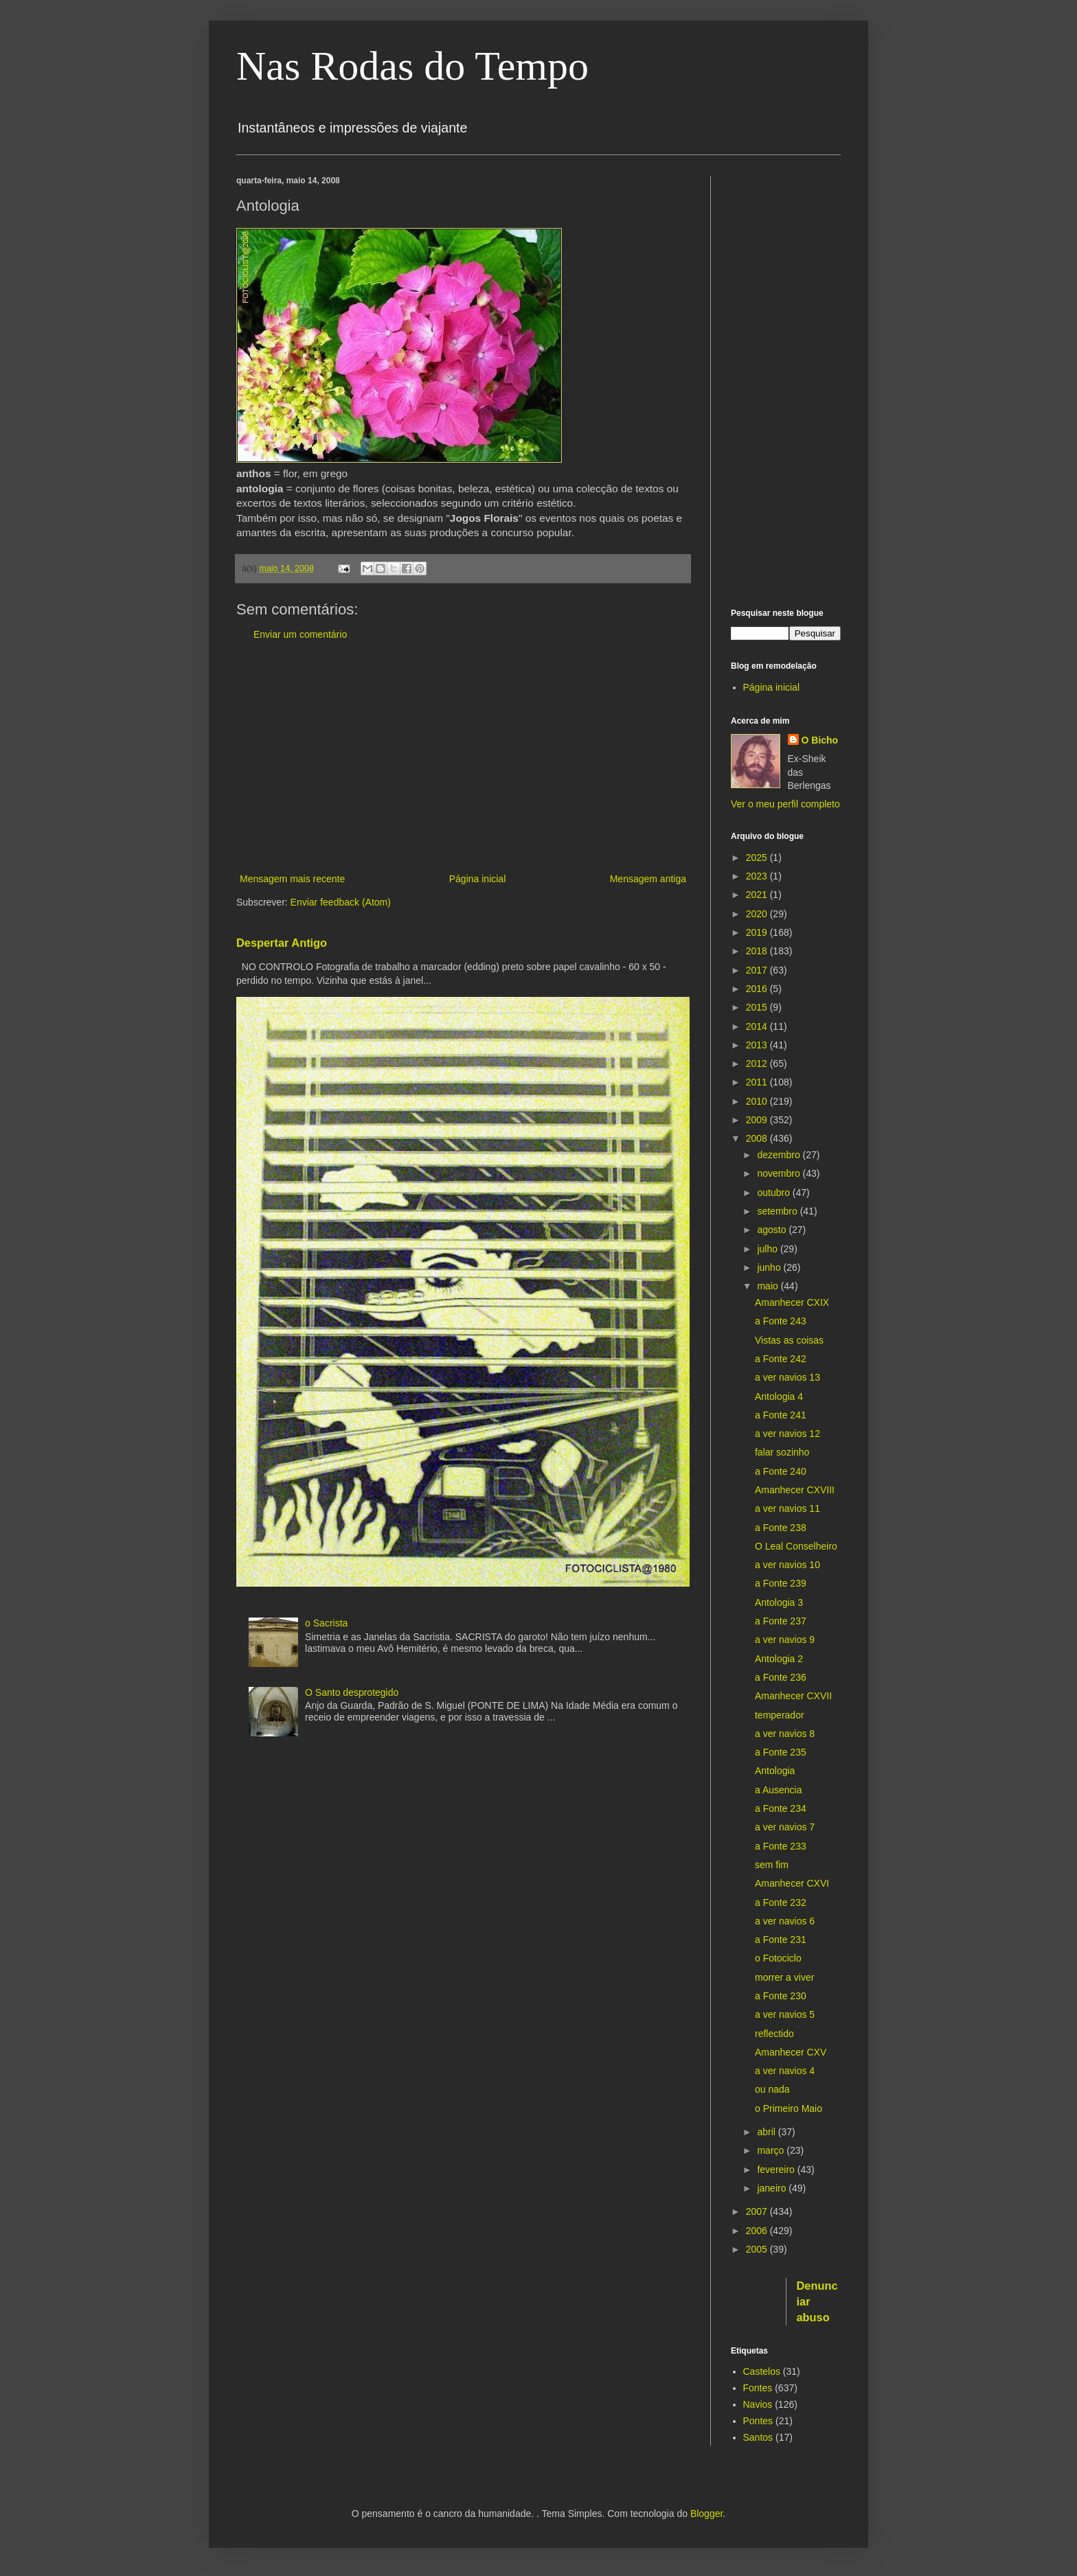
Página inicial (477, 878)
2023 (758, 876)
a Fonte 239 (780, 1583)
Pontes (758, 2420)
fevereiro (777, 2169)
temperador (779, 1715)
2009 (758, 1119)
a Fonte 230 (780, 1995)
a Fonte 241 (780, 1415)
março (771, 2150)
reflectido (774, 2033)
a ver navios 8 (785, 1733)
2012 (758, 1063)
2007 (758, 2211)
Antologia (775, 1770)
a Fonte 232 (780, 1902)
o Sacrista (326, 1623)
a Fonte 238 (780, 1527)
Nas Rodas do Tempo (412, 66)
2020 (758, 913)
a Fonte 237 (780, 1620)
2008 (758, 1138)
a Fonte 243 (780, 1320)
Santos (758, 2437)
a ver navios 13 (787, 1377)
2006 (758, 2230)
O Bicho (820, 740)
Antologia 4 (779, 1396)
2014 (758, 1026)
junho (770, 1267)
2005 (758, 2249)
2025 (758, 857)
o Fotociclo (778, 1958)
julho (768, 1248)
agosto (773, 1229)
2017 (758, 970)
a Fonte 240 (780, 1471)
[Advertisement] (463, 757)
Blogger (706, 2513)
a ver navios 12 (787, 1433)
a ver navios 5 (785, 2014)
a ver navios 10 (787, 1564)
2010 (758, 1101)
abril (767, 2131)
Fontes (758, 2387)
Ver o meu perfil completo (785, 803)
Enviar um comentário (300, 634)
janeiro (773, 2188)
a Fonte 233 (780, 1846)
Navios (758, 2404)
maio (768, 1285)
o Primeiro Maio (788, 2108)
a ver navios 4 (785, 2070)
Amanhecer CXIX (792, 1302)
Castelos (761, 2371)
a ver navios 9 (785, 1639)
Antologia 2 (779, 1658)
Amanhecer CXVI (792, 1883)
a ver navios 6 (785, 1921)
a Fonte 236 (780, 1677)
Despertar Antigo (281, 942)
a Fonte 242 (780, 1358)
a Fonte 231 (780, 1939)
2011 (758, 1082)
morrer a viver (784, 1977)
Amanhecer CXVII (793, 1695)
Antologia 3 (779, 1602)
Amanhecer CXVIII (795, 1489)
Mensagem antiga (648, 878)
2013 (758, 1044)
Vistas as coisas (789, 1340)
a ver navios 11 (787, 1508)
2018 (758, 950)
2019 (758, 932)
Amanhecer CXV (790, 2052)
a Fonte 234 (780, 1808)
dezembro (779, 1154)
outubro (774, 1192)
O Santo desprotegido (351, 1692)
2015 (758, 1007)
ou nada (772, 2089)
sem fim (772, 1864)
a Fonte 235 (780, 1752)
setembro (778, 1211)
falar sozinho (782, 1452)
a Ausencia (778, 1789)
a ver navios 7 (785, 1826)
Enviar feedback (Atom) (341, 902)
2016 (758, 988)
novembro (779, 1173)
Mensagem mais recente (292, 878)
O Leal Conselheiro (796, 1546)
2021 (758, 894)
